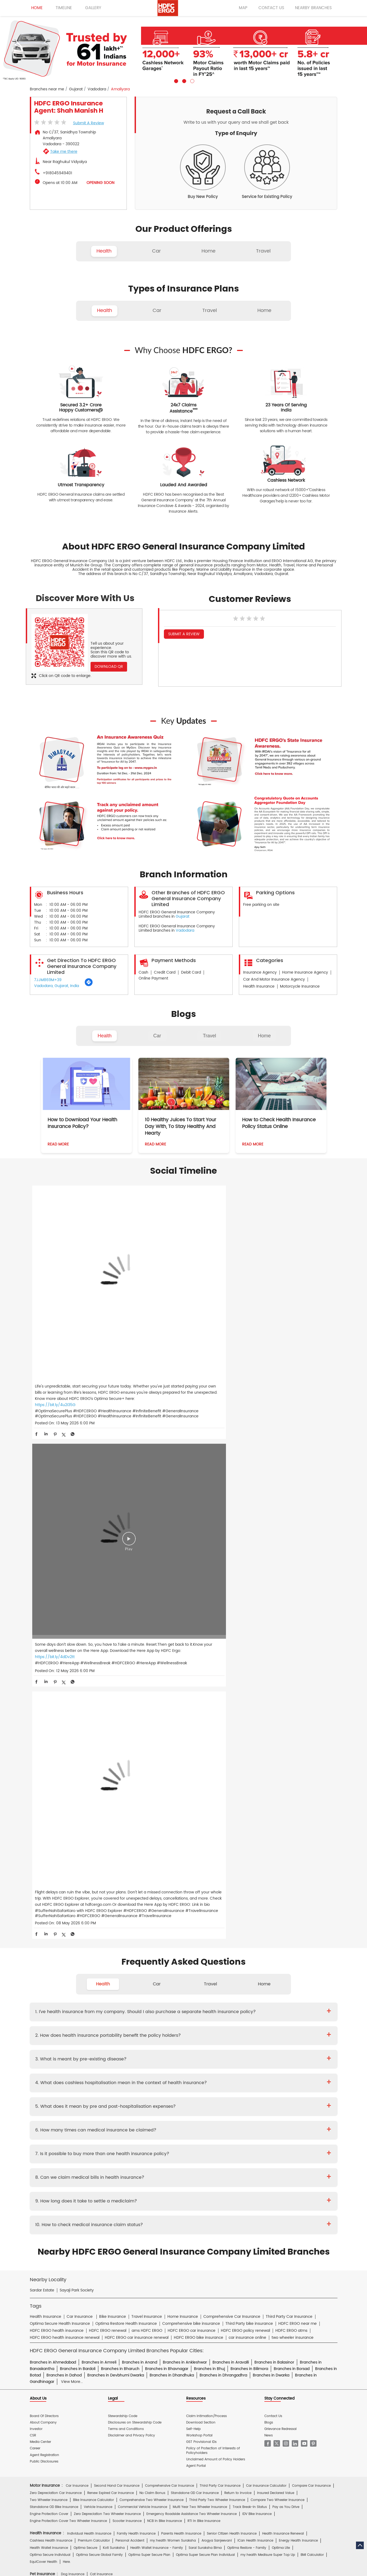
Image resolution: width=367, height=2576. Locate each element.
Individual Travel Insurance (120, 2026)
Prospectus (84, 2153)
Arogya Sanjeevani (217, 1980)
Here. (67, 2001)
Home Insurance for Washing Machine (254, 2067)
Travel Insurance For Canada (293, 2033)
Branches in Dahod (64, 1815)
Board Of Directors (44, 1855)
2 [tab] (183, 80)
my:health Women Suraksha (173, 1980)
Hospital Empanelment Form (95, 2165)
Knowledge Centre (211, 2191)
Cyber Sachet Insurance (85, 2108)
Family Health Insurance (136, 1973)
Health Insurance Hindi (78, 2210)
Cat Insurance (101, 2014)
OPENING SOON (100, 183)
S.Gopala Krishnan (168, 2127)
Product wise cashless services (147, 2165)
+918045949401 (57, 173)
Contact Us (273, 1855)
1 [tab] (175, 80)
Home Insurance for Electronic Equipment (288, 2074)
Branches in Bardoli (77, 1808)
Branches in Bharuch (120, 1808)
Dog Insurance (72, 2014)
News (268, 1875)
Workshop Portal (199, 1875)
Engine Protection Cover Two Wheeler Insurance (68, 1961)
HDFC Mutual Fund (162, 2242)
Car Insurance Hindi (118, 2210)
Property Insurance (190, 2081)
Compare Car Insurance (311, 1925)
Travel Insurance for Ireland (203, 2040)
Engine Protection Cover (49, 1953)
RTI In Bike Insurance (204, 1961)
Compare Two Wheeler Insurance (277, 1939)
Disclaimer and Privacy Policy (131, 1875)
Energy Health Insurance (298, 1980)
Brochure (63, 2153)
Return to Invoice (237, 1932)
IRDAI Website (180, 2191)
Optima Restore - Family (246, 1987)
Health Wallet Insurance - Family (156, 1987)
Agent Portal (196, 1905)
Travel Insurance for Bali (244, 2033)
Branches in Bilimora (249, 1808)
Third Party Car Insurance (220, 1925)
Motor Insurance (166, 2178)
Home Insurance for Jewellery (116, 2074)
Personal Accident (130, 1980)
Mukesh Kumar (136, 2127)
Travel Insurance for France (100, 2040)
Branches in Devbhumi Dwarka (115, 1815)
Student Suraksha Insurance (214, 2026)
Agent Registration (44, 1894)
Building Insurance (155, 2081)
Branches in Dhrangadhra (223, 1815)
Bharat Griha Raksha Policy (128, 2088)
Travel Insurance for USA (102, 2055)
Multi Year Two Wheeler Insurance (200, 1946)
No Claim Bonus (152, 1932)
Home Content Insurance (50, 2088)
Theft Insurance (88, 2088)
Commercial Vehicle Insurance (142, 1946)
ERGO (89, 2230)
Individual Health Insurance (89, 1973)
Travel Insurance (79, 2026)
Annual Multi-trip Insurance (264, 2026)
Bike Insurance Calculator (93, 1939)
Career (35, 1888)
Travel (209, 1035)
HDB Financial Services (224, 2242)
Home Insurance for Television (193, 2067)
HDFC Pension (258, 2242)
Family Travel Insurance (167, 2026)
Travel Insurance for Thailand (53, 2055)
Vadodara (97, 89)
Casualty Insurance (224, 2108)
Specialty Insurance (89, 2115)
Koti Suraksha (114, 1987)
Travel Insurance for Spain (209, 2047)
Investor (36, 1868)
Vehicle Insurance (98, 1946)
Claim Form (167, 2153)
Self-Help (193, 1868)
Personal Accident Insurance (208, 2178)
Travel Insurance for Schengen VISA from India (129, 2033)
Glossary (123, 2191)
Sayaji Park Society (77, 1730)
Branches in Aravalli (231, 1802)
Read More (58, 1144)
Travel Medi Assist (150, 2191)
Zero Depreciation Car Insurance (56, 1932)
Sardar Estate (42, 1730)
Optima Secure (85, 1987)
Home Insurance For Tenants (89, 2067)
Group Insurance (259, 2108)
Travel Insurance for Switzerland (261, 2047)
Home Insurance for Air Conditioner (58, 2074)
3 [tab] (191, 80)
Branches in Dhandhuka (172, 1815)
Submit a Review (88, 123)
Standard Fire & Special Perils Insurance (141, 2108)
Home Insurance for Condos (178, 2088)
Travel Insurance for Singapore (157, 2047)
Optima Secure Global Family (99, 1994)
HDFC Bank (71, 2230)
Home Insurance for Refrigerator (170, 2074)
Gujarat (76, 89)
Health (104, 1035)
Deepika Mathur (73, 2127)
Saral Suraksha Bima (205, 1987)
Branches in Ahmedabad (53, 1802)
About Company (43, 1862)
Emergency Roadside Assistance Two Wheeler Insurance (191, 1953)
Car (157, 1035)
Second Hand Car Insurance (116, 1925)
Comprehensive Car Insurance (169, 1925)
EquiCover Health (43, 2001)
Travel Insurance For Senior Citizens (58, 2033)
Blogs (268, 1862)
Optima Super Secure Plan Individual (205, 1994)
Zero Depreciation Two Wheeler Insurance (107, 1953)
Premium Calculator (94, 1980)
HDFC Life (104, 2242)
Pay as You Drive (285, 1946)
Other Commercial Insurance (134, 2115)
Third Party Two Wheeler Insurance (217, 1939)
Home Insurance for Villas (226, 2088)
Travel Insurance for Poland (105, 2047)
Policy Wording (140, 2153)
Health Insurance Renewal (283, 1973)
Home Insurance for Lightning (226, 2074)
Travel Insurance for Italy (250, 2040)
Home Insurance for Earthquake (108, 2081)
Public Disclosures (44, 1901)
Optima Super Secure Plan (149, 1994)
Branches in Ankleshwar (185, 1802)
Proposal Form (110, 2153)
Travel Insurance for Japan (297, 2040)
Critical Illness (197, 2140)
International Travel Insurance (239, 2055)
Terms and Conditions (126, 1868)
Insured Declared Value (275, 1932)
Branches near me (47, 89)
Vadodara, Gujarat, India (56, 986)
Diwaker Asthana (105, 2127)
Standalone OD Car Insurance (195, 1932)
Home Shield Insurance (298, 2081)
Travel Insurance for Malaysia (53, 2047)
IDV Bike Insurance (257, 1953)
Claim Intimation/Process (206, 1855)
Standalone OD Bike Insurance (54, 1946)
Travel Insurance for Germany (151, 2040)
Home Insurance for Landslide (54, 2081)
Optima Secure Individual (50, 1994)
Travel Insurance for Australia (196, 2033)
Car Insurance (77, 1925)
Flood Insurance (224, 2081)
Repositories (241, 2191)
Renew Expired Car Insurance (110, 1932)
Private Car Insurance (163, 2140)
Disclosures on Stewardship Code (134, 1862)
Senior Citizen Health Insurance (232, 1973)
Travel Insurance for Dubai (51, 2040)
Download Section (200, 1862)
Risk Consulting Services (49, 2115)
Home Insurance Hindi (209, 2210)
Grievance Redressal (280, 1868)
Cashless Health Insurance (51, 1980)
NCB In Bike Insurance (164, 1961)
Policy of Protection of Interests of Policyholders (213, 1890)
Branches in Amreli (99, 1802)
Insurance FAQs (98, 2191)
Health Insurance (84, 2140)
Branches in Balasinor (274, 1802)
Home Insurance (134, 2178)
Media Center (40, 1882)
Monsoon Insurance (258, 2081)
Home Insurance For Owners (140, 2067)
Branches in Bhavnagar (166, 1808)
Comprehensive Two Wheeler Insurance (152, 1939)
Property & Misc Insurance (299, 2108)
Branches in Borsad (292, 1808)
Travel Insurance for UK (190, 2055)
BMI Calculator (312, 1994)
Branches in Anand (139, 1802)
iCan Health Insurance (255, 1980)
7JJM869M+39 (48, 980)
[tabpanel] (183, 49)
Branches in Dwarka (271, 1815)
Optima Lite (281, 1987)
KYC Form (189, 2153)
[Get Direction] (88, 985)
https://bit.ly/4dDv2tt (157, 1315)
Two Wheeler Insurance (48, 1939)
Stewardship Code (122, 1855)
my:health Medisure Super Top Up (267, 1994)
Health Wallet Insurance (49, 1987)
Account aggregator (64, 2191)
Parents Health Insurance (181, 1973)
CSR (33, 1875)
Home (264, 1035)
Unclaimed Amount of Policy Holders (215, 1899)
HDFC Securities (129, 2242)
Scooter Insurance (127, 1961)
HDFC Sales (191, 2242)
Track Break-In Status (250, 1946)
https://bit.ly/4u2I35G (55, 1327)
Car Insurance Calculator (266, 1925)
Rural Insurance (190, 2108)
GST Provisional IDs (201, 1882)
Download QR (109, 666)
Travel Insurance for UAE (147, 2055)
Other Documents (217, 2153)
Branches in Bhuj (209, 1808)
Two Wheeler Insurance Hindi (162, 2210)
